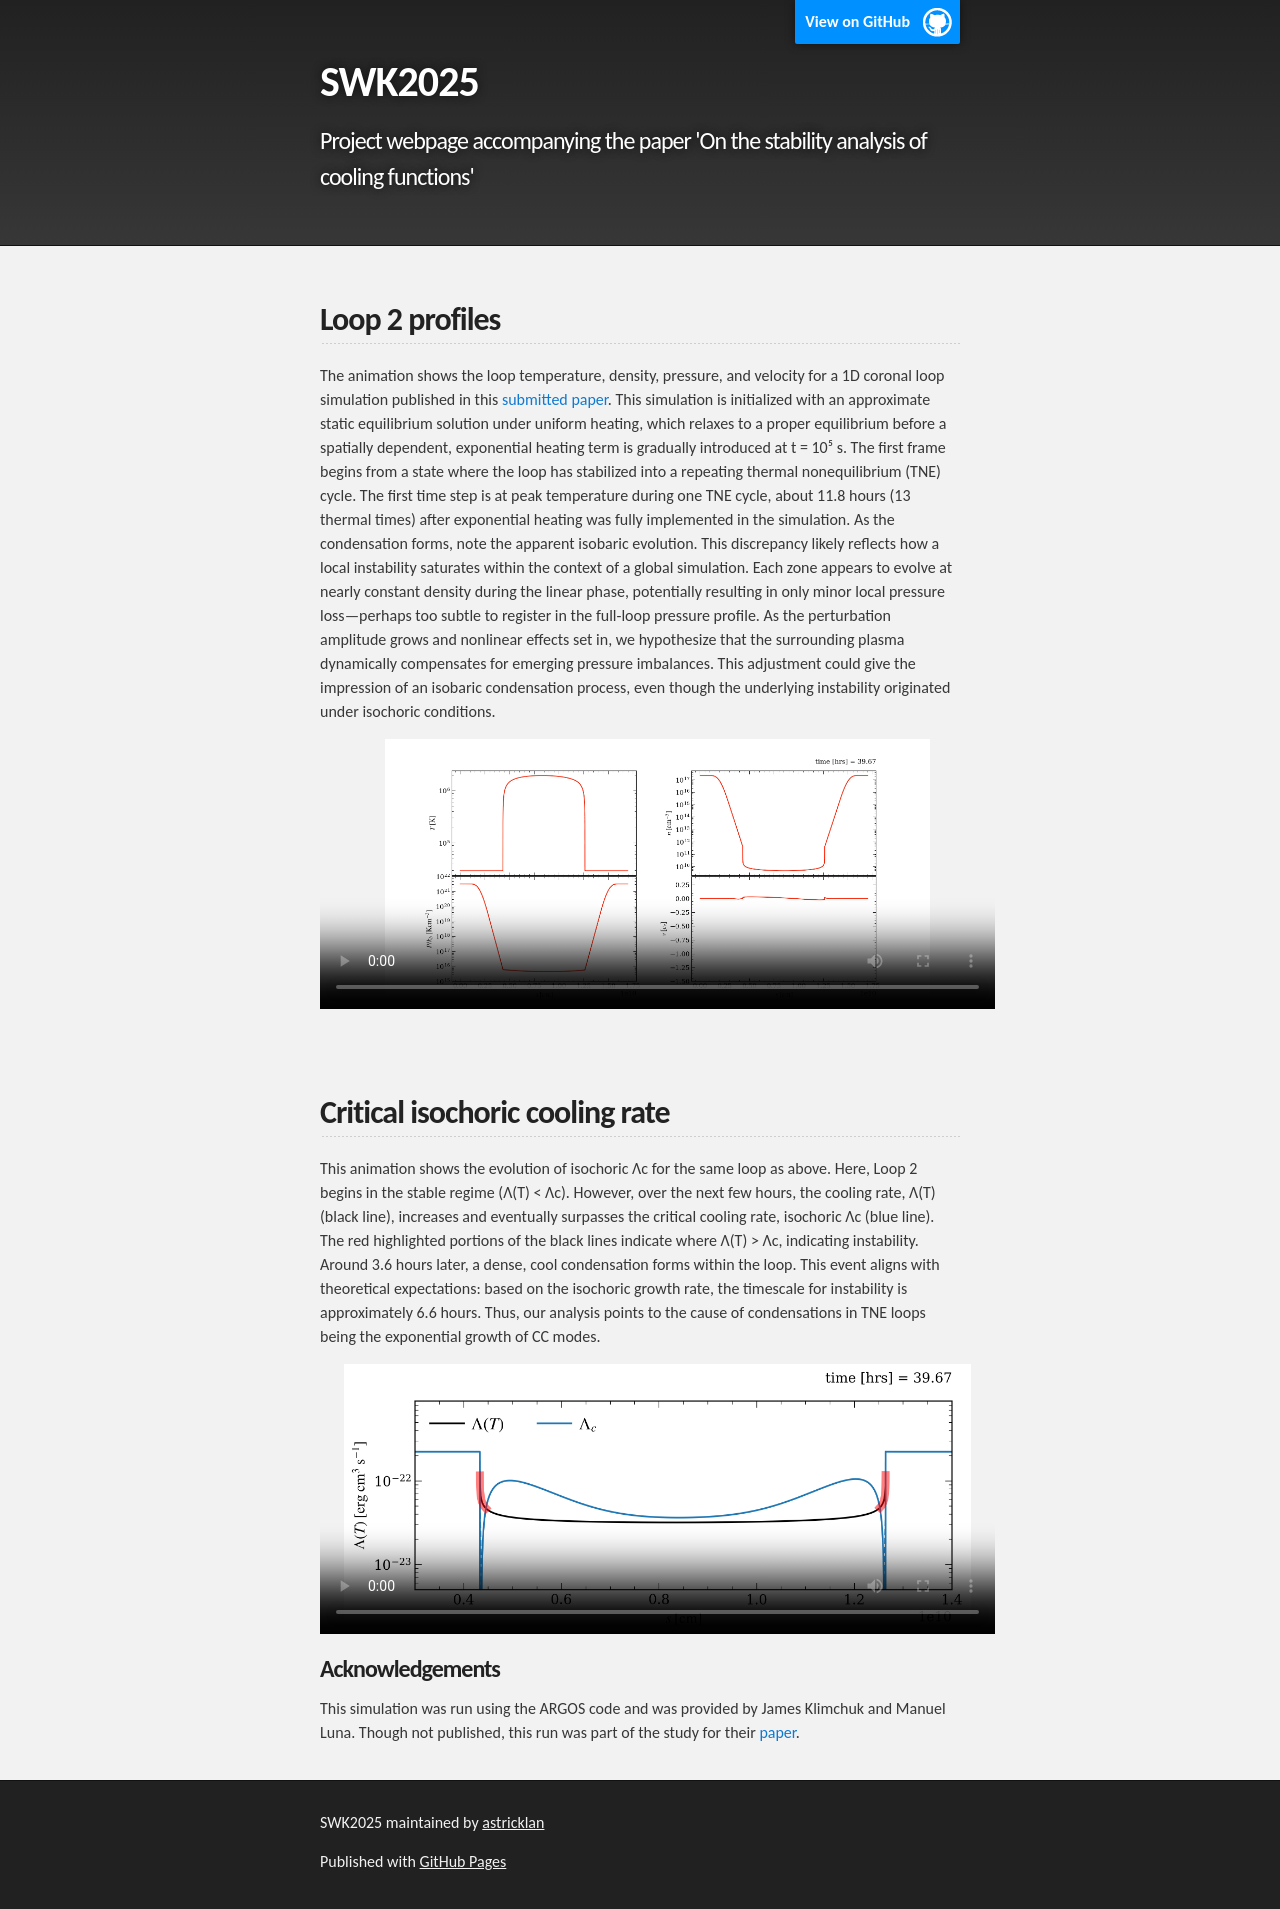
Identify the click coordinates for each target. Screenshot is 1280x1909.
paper (777, 1732)
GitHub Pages (463, 1861)
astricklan (513, 1822)
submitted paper (555, 399)
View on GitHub (857, 21)
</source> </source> (657, 874)
